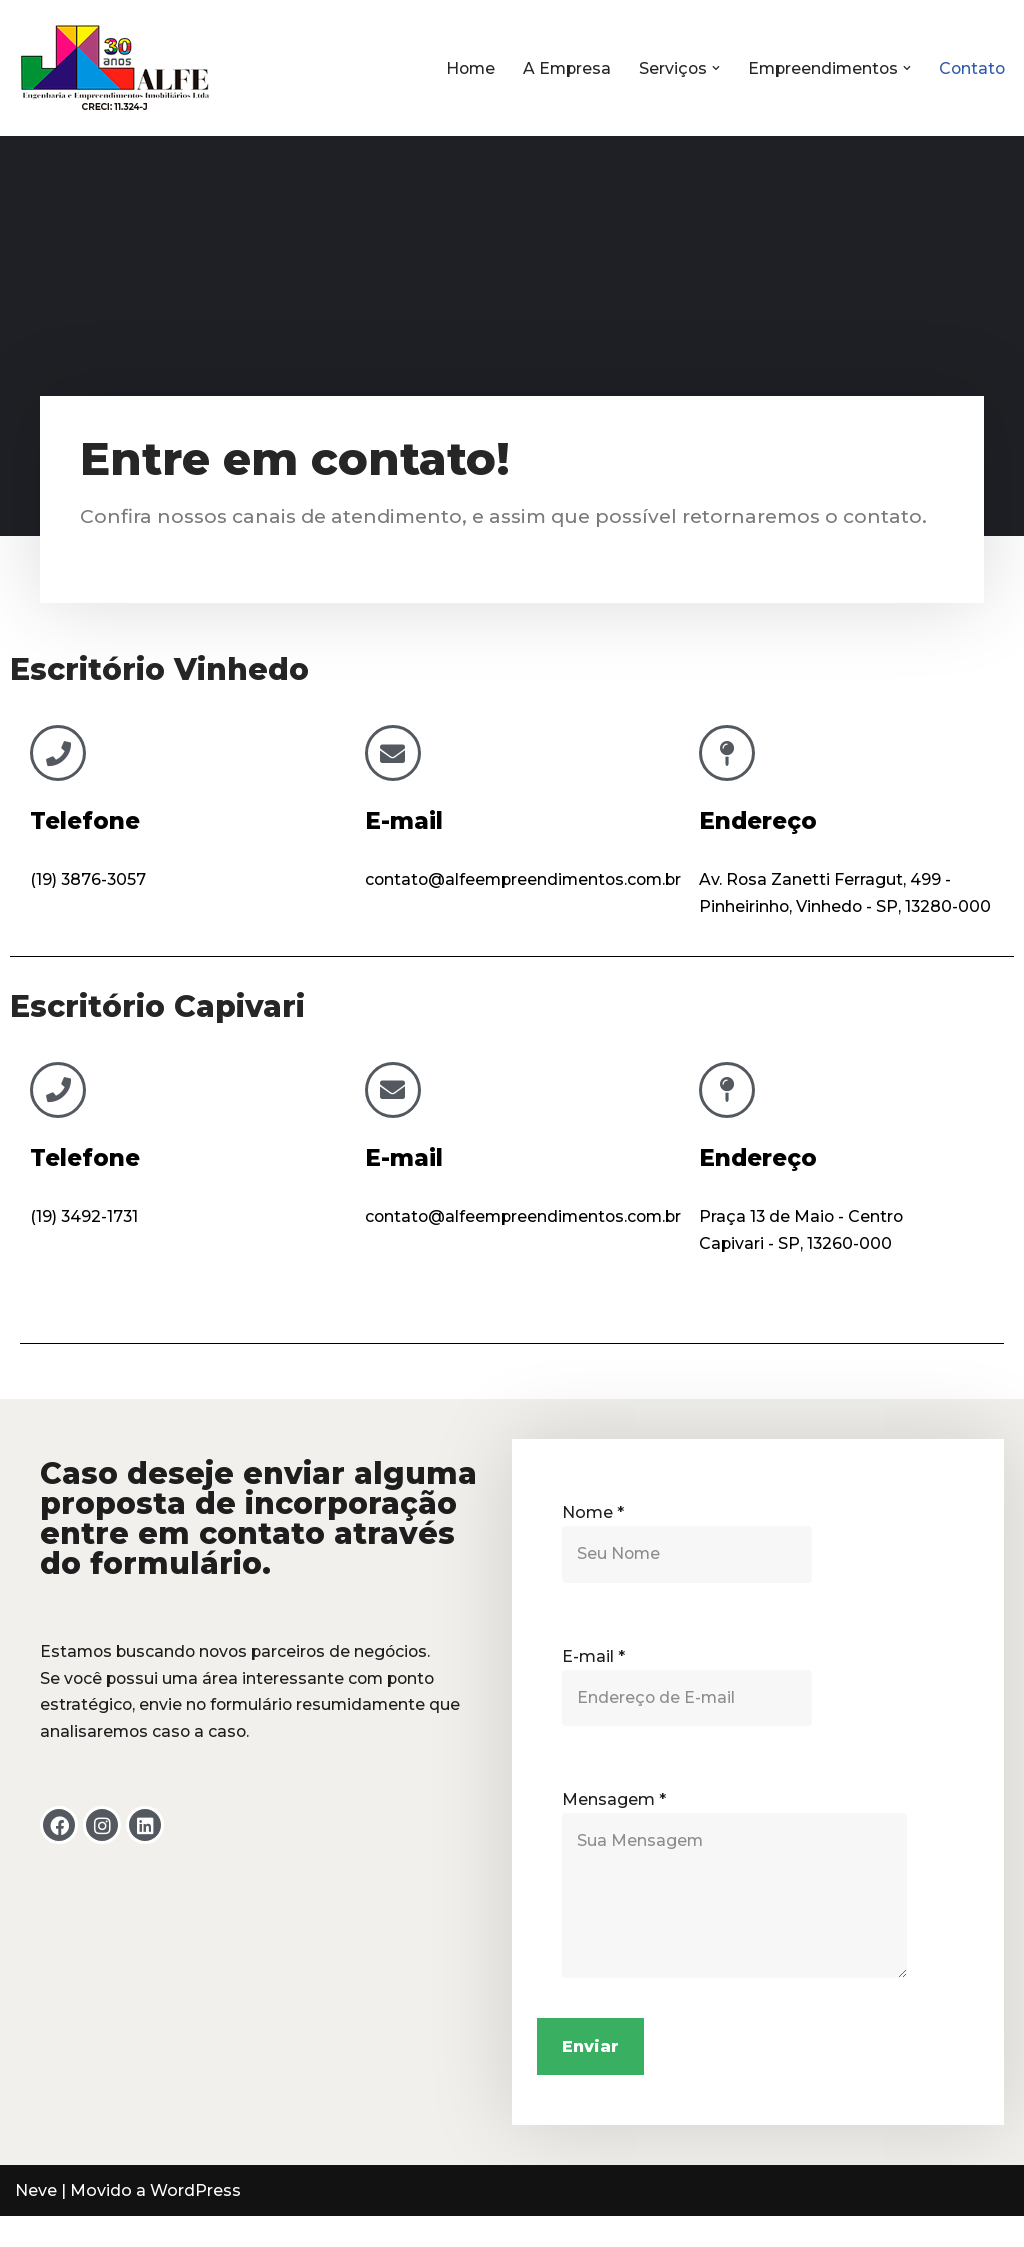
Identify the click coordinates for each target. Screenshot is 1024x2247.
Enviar (590, 2076)
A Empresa (559, 68)
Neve (36, 2221)
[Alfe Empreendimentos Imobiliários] (115, 68)
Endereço (758, 821)
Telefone (85, 821)
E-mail (404, 821)
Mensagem (614, 1828)
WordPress (195, 2221)
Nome (593, 1539)
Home (460, 68)
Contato (971, 68)
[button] (710, 68)
